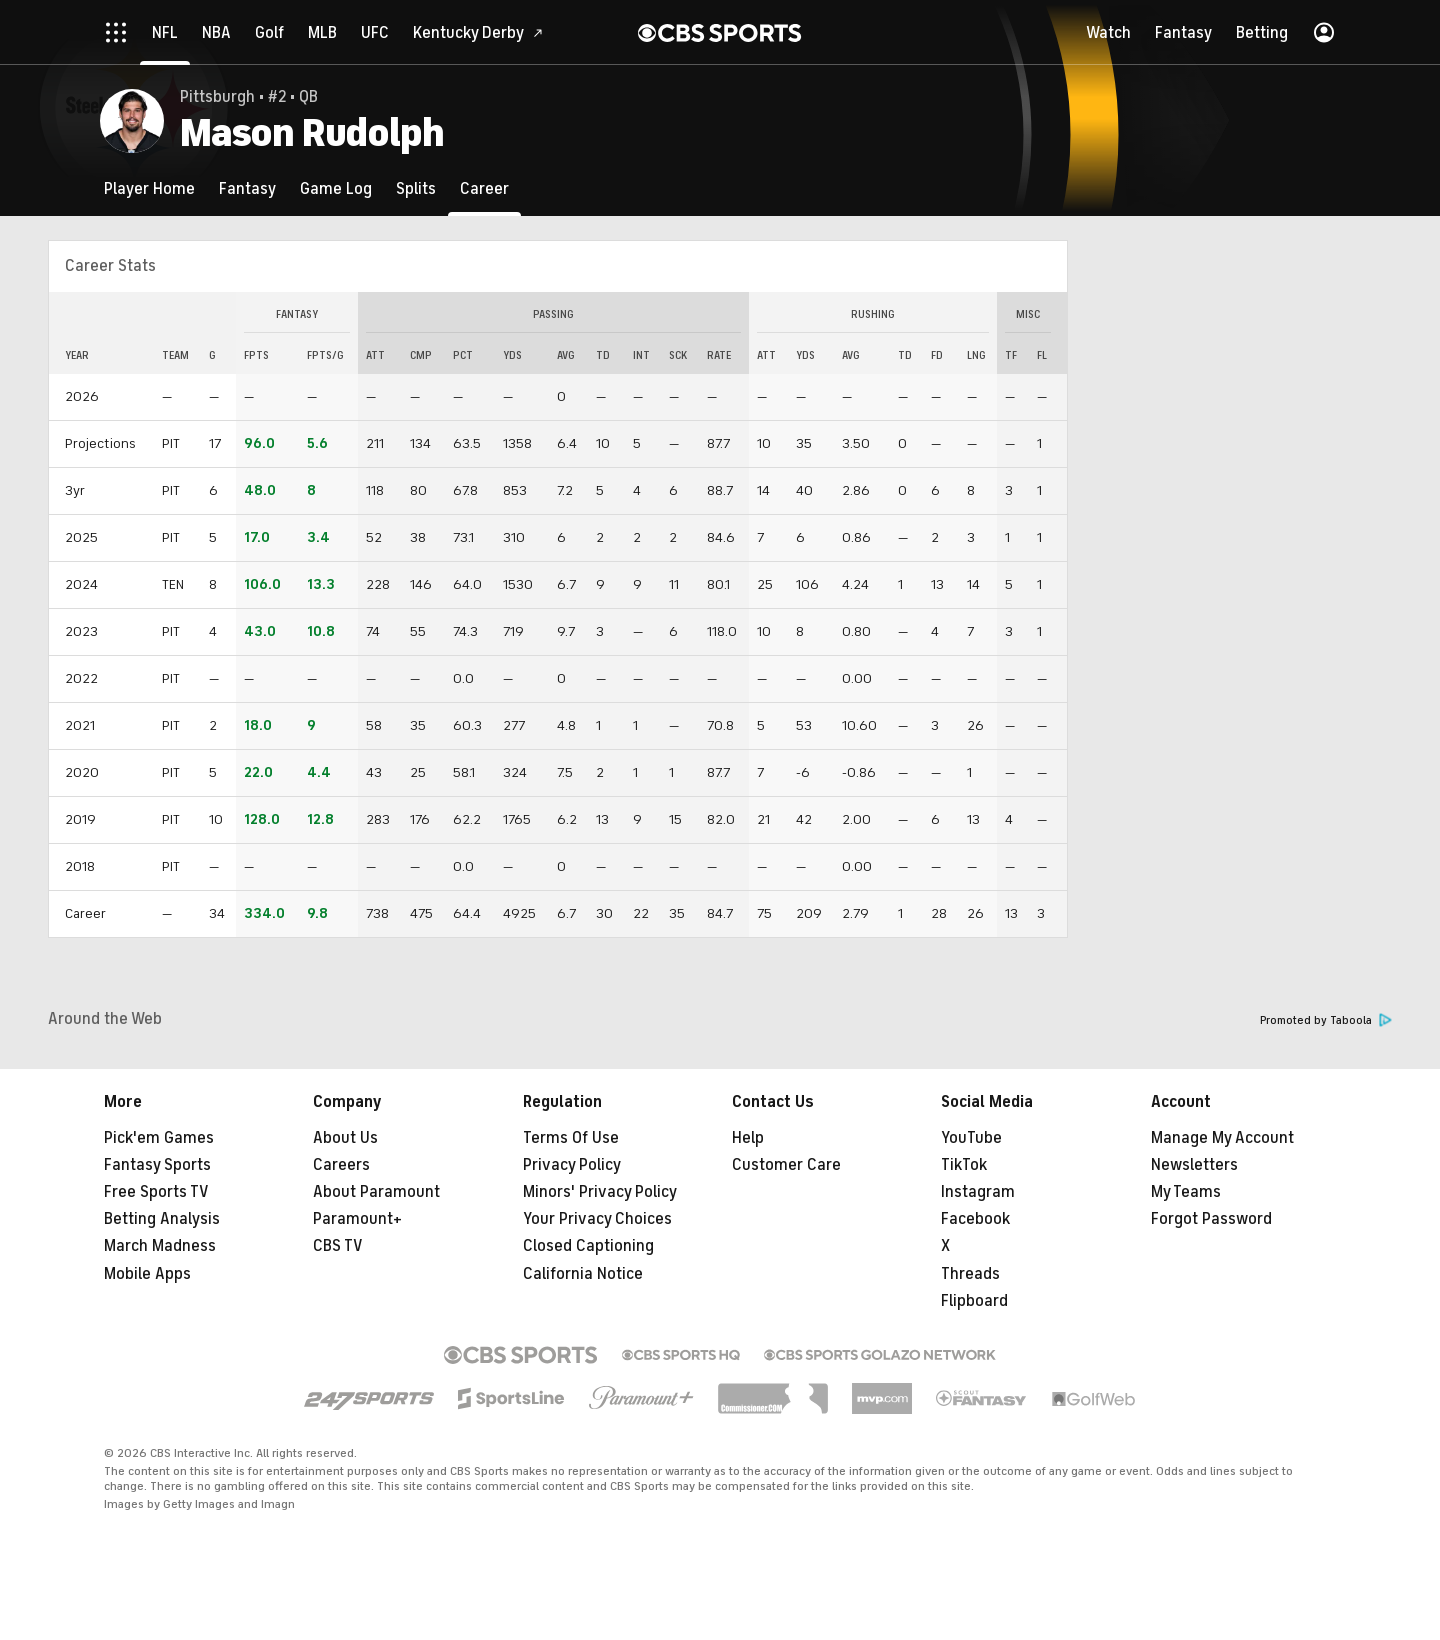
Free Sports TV (156, 1192)
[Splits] (416, 188)
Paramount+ (357, 1219)
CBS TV (338, 1246)
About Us (345, 1138)
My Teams (1186, 1192)
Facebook (975, 1219)
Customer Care (786, 1165)
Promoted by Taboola (1326, 1020)
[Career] (484, 188)
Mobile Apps (147, 1274)
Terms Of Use (571, 1138)
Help (748, 1138)
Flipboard (974, 1301)
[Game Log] (336, 188)
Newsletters (1194, 1165)
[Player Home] (149, 188)
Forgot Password (1211, 1219)
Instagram (978, 1192)
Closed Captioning (588, 1246)
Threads (970, 1274)
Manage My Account (1222, 1138)
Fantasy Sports (157, 1165)
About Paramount (376, 1192)
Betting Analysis (162, 1219)
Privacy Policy (572, 1165)
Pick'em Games (159, 1138)
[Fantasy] (247, 188)
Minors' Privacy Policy (600, 1192)
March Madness (160, 1246)
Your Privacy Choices (597, 1219)
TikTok (964, 1165)
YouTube (971, 1138)
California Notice (583, 1274)
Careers (341, 1165)
